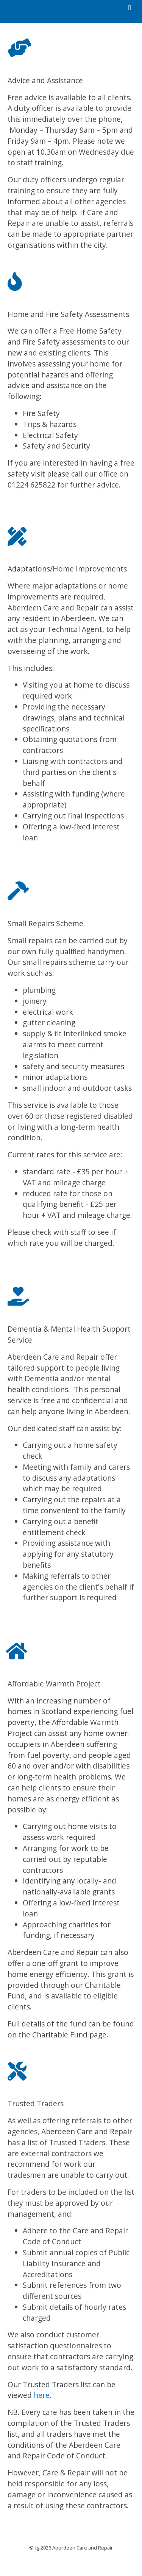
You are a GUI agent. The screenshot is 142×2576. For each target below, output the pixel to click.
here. (42, 2395)
